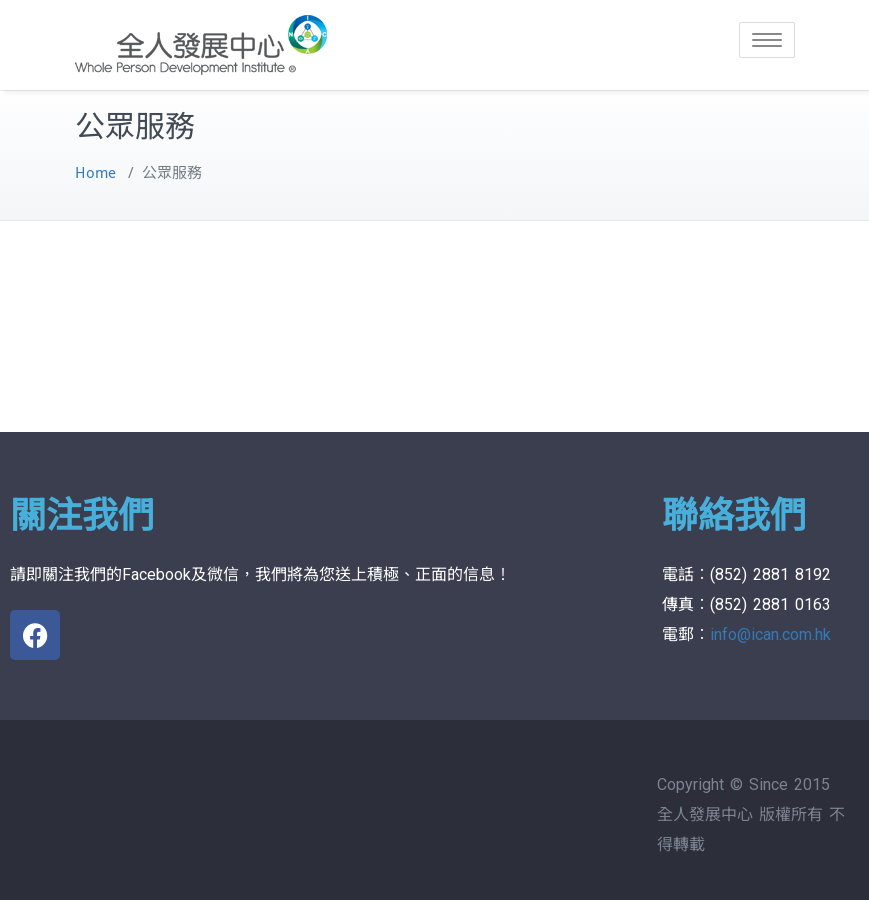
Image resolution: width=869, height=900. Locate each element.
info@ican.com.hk (770, 634)
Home (95, 173)
